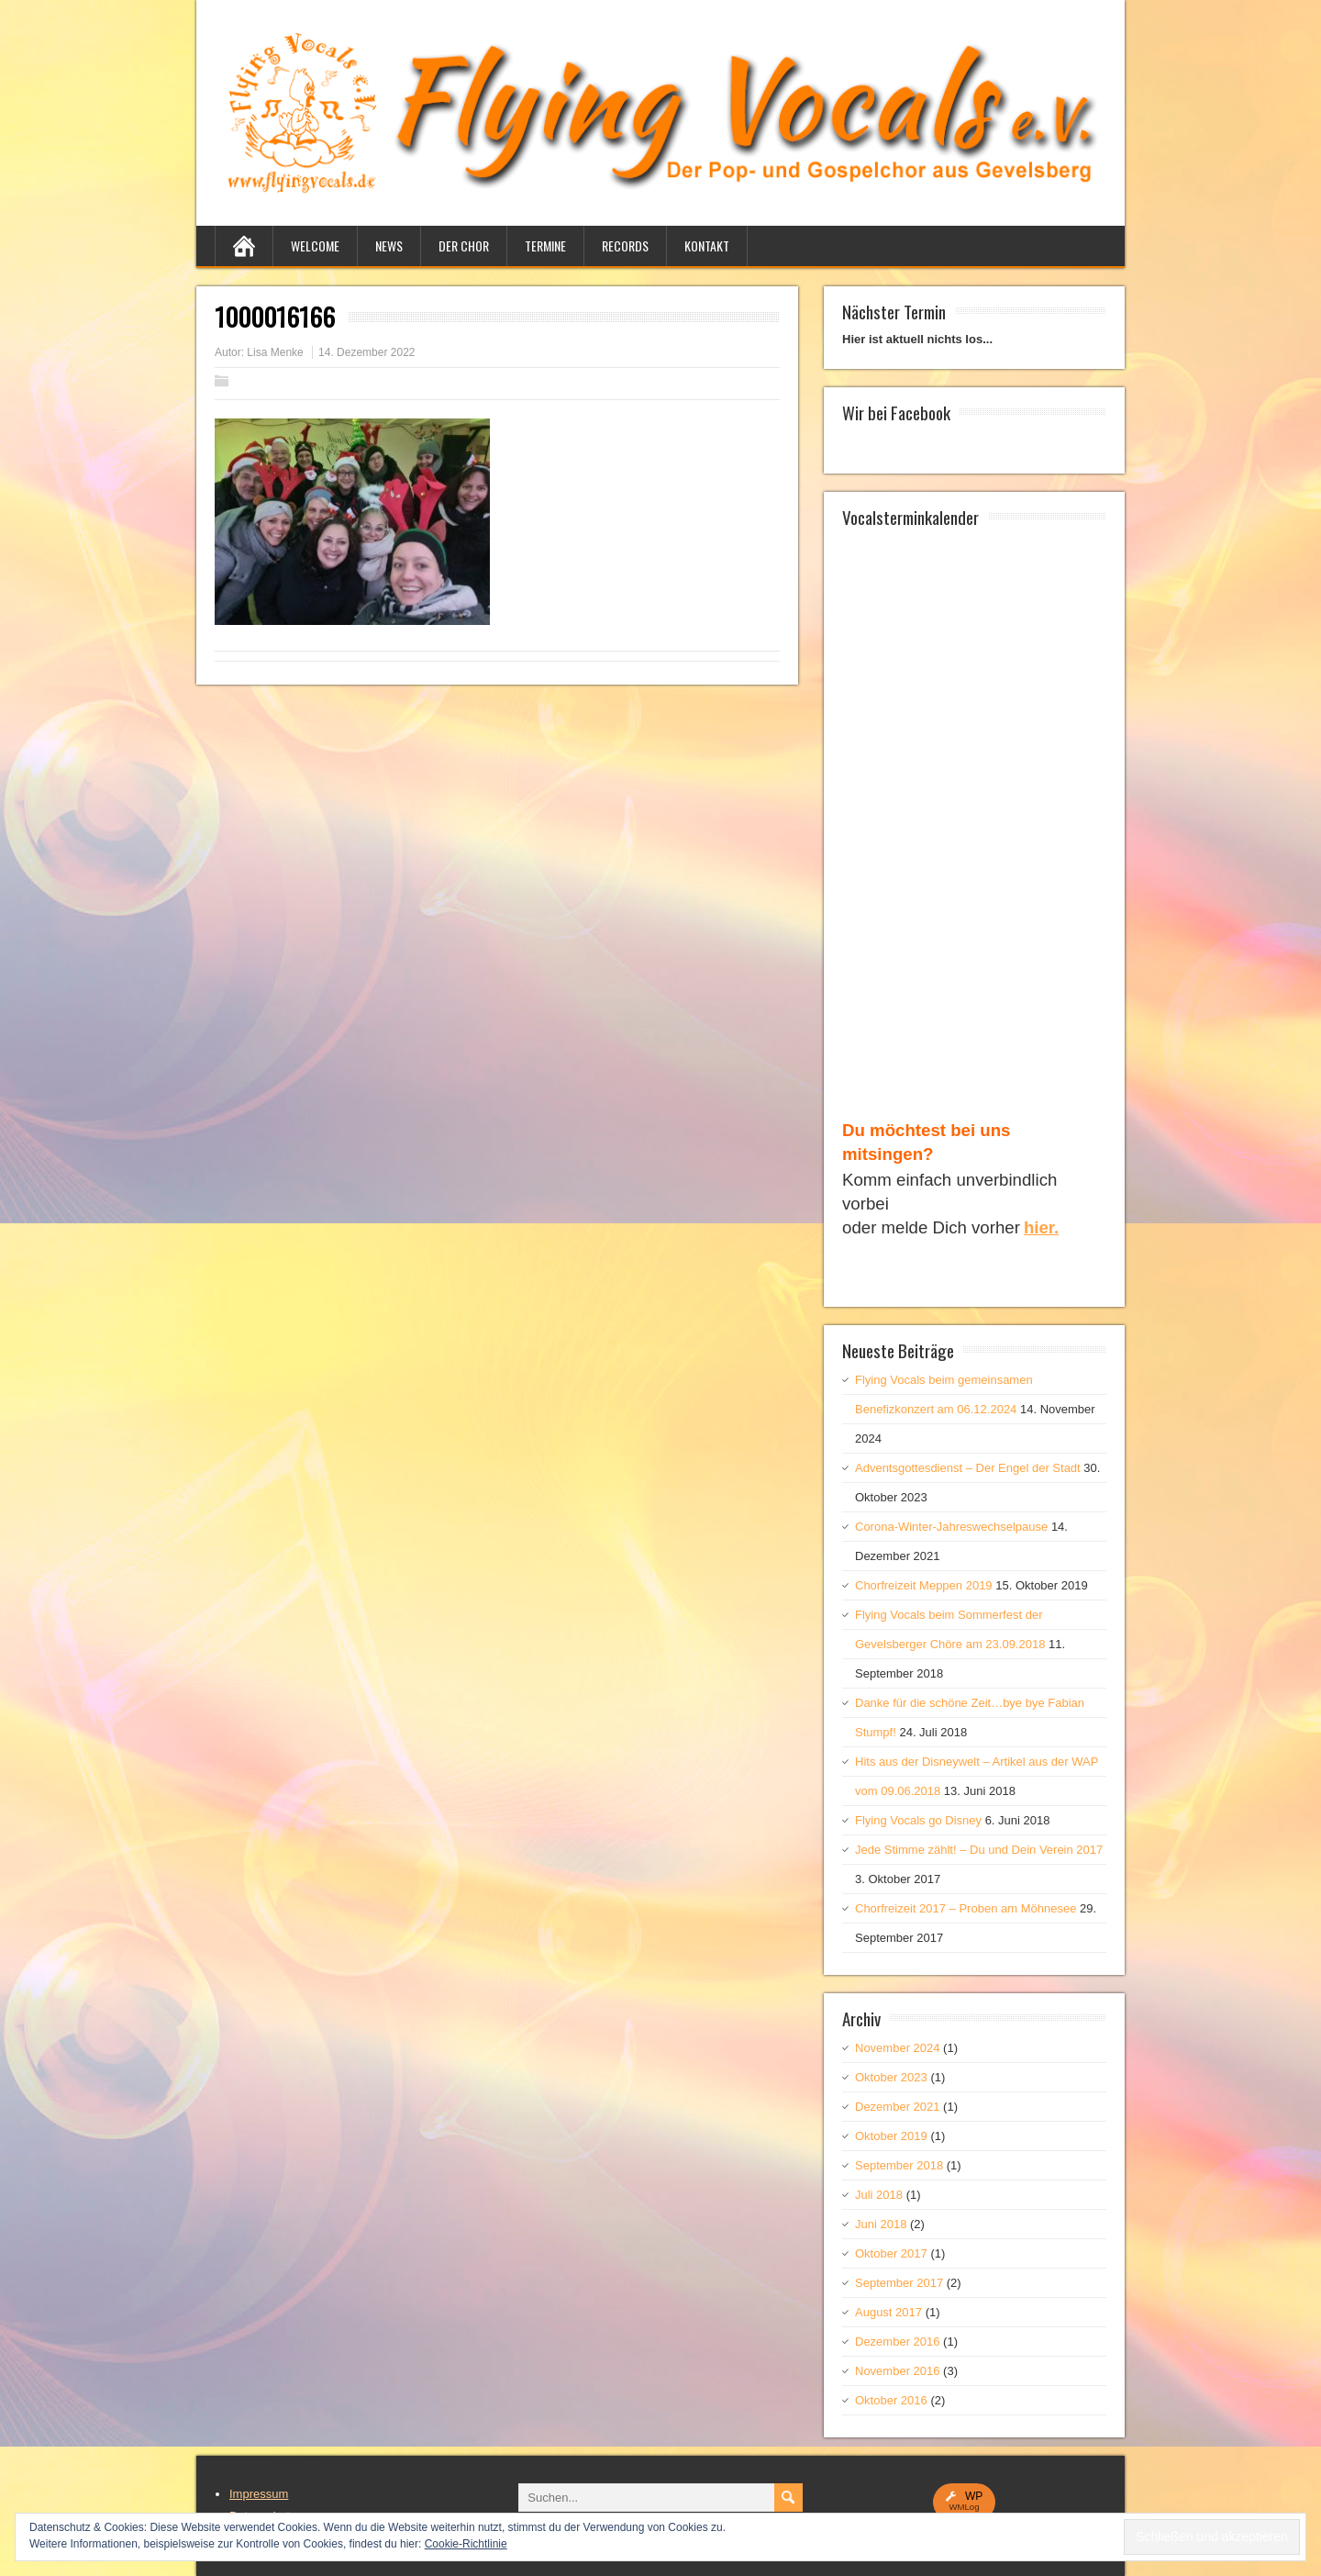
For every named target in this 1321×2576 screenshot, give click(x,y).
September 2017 (899, 2283)
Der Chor (463, 245)
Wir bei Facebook (896, 412)
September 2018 (899, 2165)
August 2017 (888, 2312)
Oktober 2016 (891, 2400)
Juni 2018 (880, 2224)
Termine (545, 245)
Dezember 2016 (897, 2341)
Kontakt (706, 245)
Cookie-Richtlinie (466, 2543)
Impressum (258, 2494)
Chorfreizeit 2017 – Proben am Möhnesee (965, 1908)
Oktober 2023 (891, 2077)
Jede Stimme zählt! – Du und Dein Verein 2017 (979, 1850)
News (389, 245)
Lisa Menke (275, 352)
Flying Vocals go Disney (918, 1820)
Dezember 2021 (897, 2106)
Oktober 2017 (891, 2253)
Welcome (315, 245)
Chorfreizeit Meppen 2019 (924, 1585)
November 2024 (897, 2048)
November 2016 (897, 2371)
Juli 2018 (879, 2195)
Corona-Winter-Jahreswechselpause (951, 1526)
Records (625, 245)
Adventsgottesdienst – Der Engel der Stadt (968, 1468)
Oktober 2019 (891, 2136)
